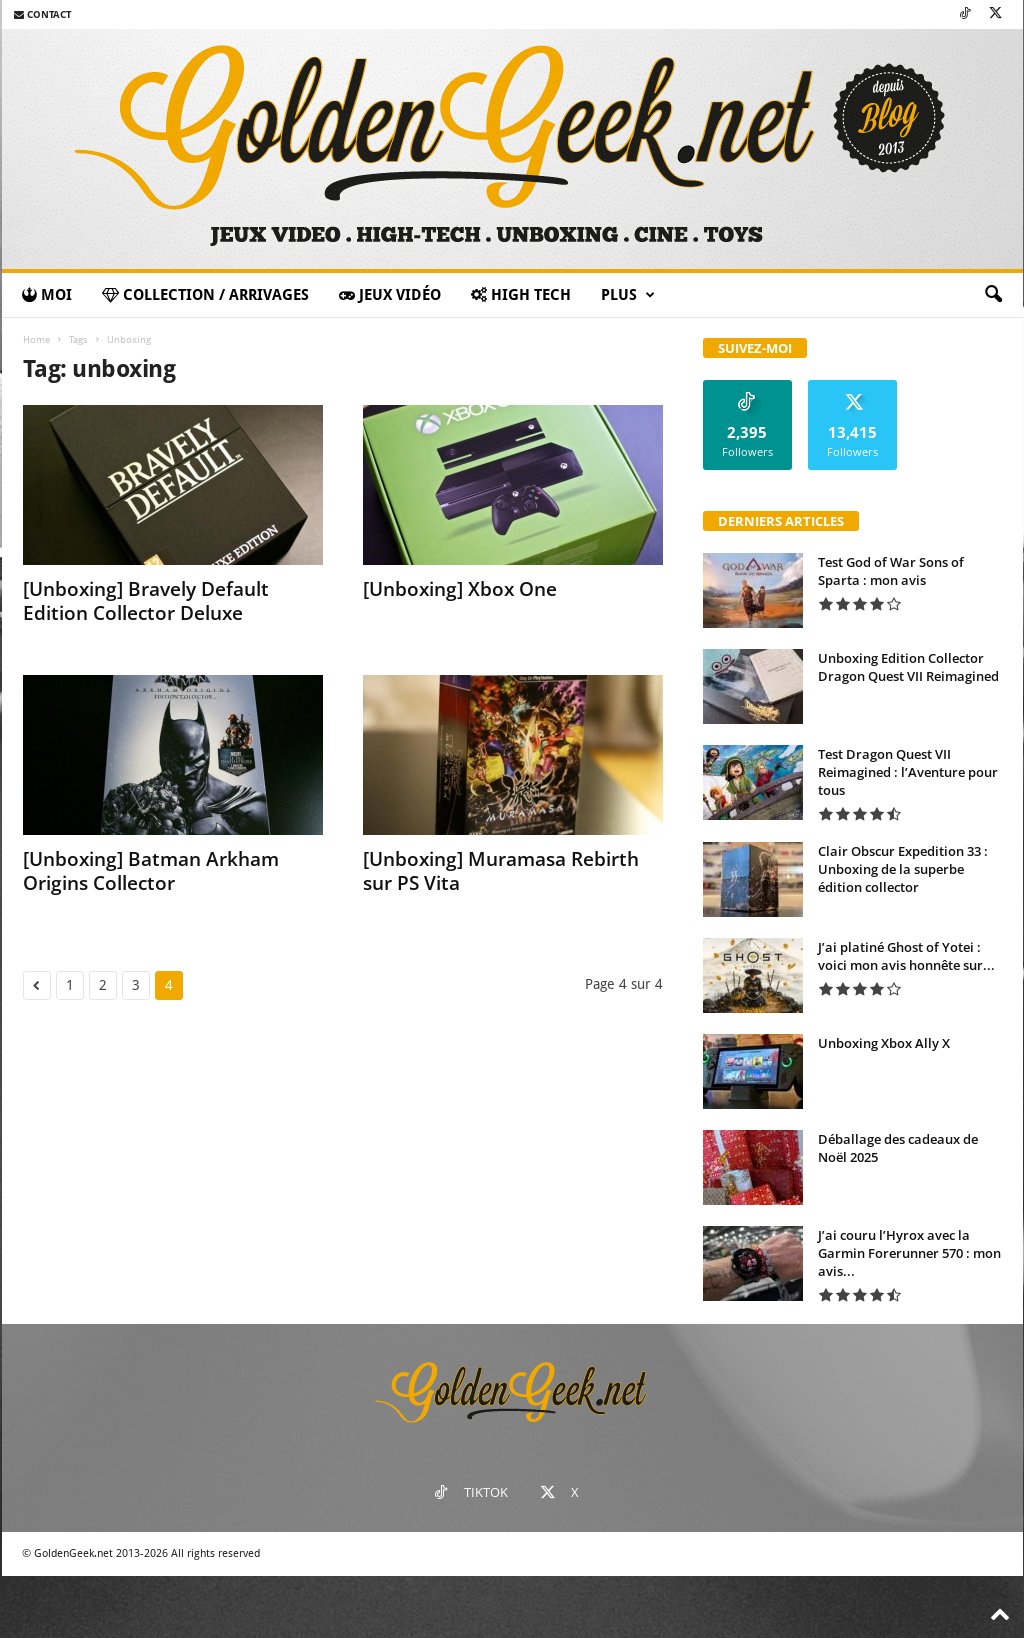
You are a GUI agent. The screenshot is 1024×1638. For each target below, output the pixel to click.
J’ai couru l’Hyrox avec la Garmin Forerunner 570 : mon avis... (909, 1253)
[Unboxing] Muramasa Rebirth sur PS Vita (501, 871)
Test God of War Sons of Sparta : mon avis (891, 571)
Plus (628, 295)
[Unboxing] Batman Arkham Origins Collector (151, 871)
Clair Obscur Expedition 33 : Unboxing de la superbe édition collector (903, 869)
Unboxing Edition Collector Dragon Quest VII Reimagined (908, 667)
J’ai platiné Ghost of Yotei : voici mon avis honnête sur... (906, 956)
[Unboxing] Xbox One (460, 589)
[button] (993, 295)
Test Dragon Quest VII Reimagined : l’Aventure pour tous (908, 772)
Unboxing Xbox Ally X (884, 1043)
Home (36, 339)
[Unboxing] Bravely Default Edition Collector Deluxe (146, 601)
